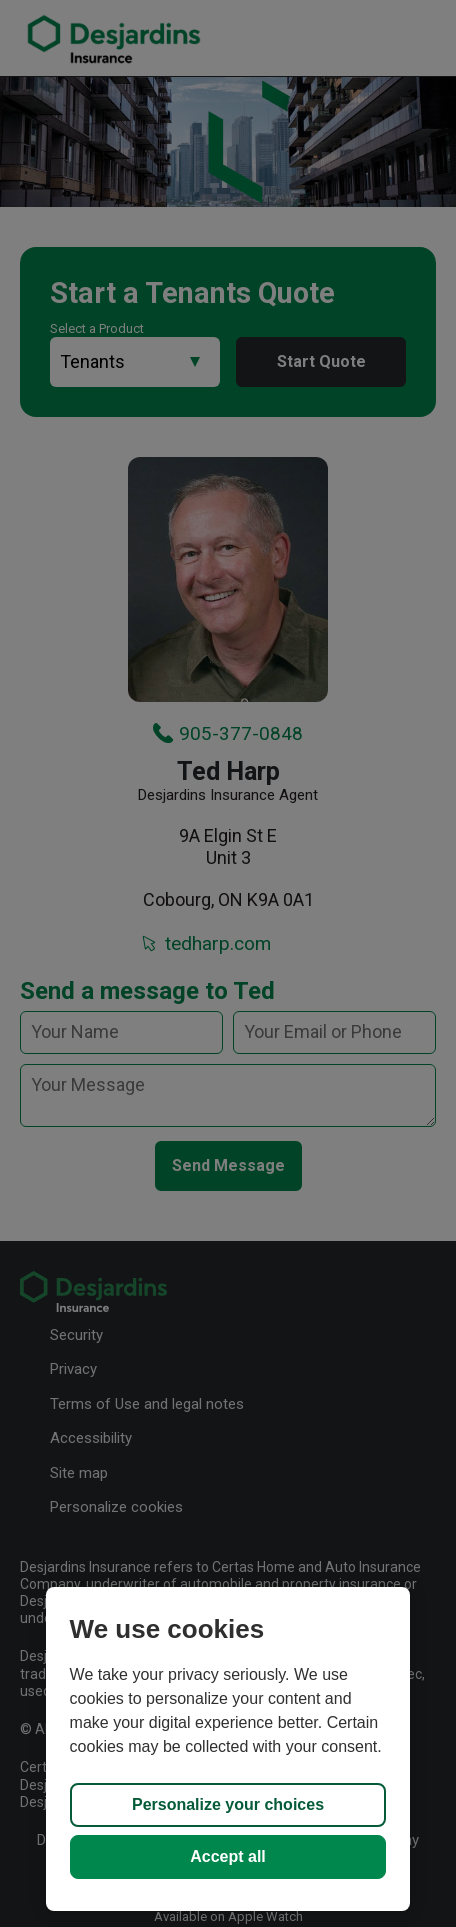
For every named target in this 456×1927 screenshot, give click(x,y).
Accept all (228, 1856)
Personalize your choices (228, 1804)
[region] (228, 1749)
